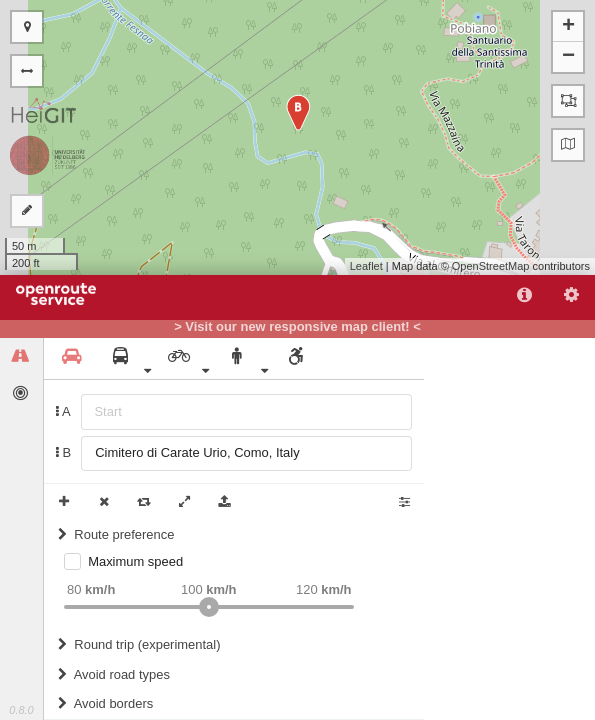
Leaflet (366, 266)
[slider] (209, 607)
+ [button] (568, 27)
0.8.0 (21, 710)
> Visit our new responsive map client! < (297, 327)
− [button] (568, 57)
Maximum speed (135, 561)
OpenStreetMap (491, 266)
